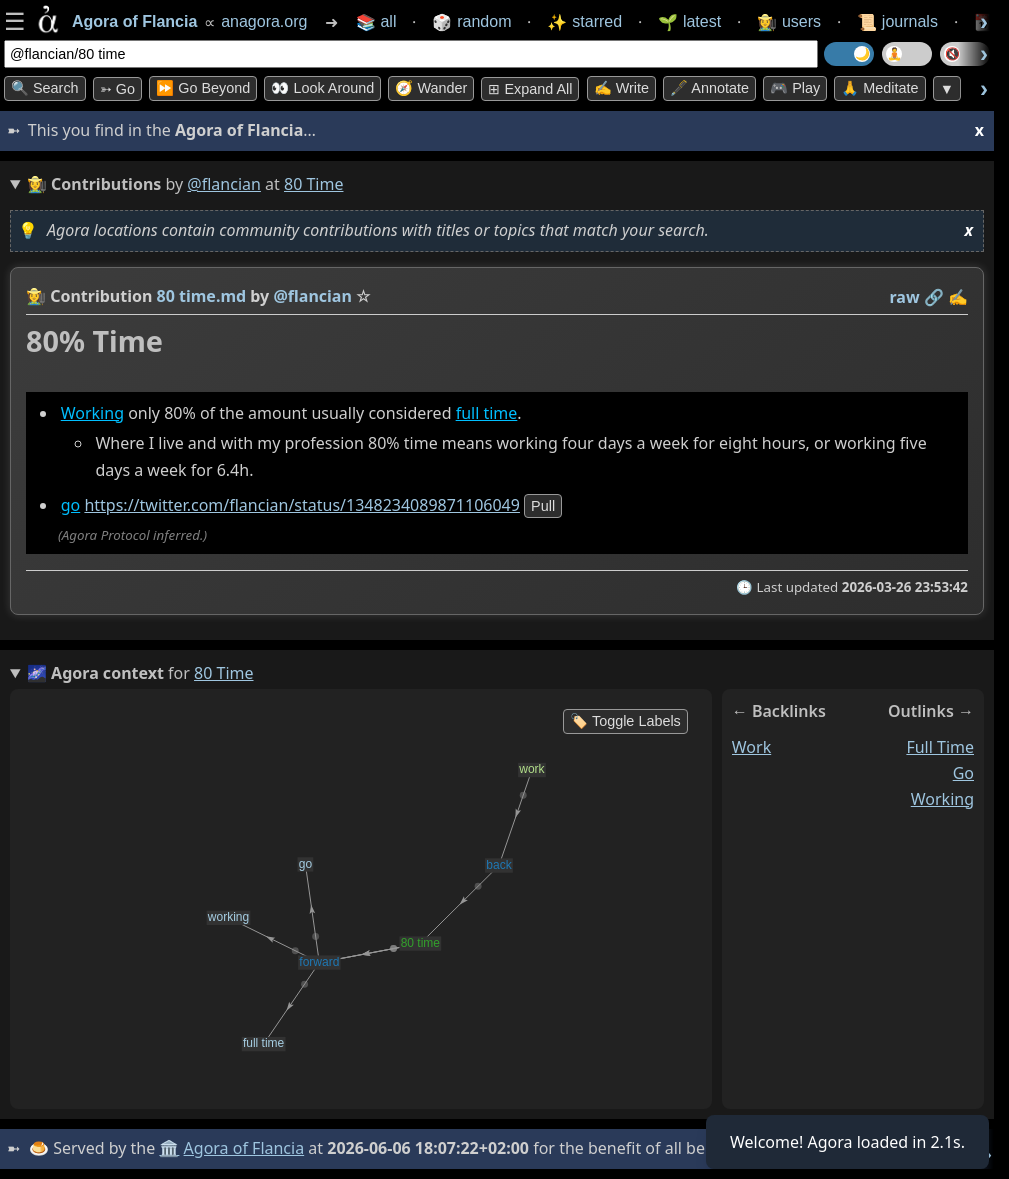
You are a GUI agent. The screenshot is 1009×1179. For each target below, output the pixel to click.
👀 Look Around (322, 88)
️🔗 (934, 297)
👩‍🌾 (36, 296)
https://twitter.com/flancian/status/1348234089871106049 (302, 505)
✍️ (958, 297)
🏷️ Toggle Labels (625, 721)
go (71, 505)
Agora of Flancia (244, 1148)
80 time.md (202, 296)
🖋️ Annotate (709, 88)
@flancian (224, 184)
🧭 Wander (431, 88)
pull (543, 506)
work (751, 747)
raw (905, 297)
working (942, 799)
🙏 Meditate (879, 88)
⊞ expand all (530, 89)
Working (92, 413)
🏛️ (169, 1148)
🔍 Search (45, 88)
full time (487, 413)
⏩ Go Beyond (203, 88)
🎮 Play (795, 88)
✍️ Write (621, 88)
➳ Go (117, 89)
